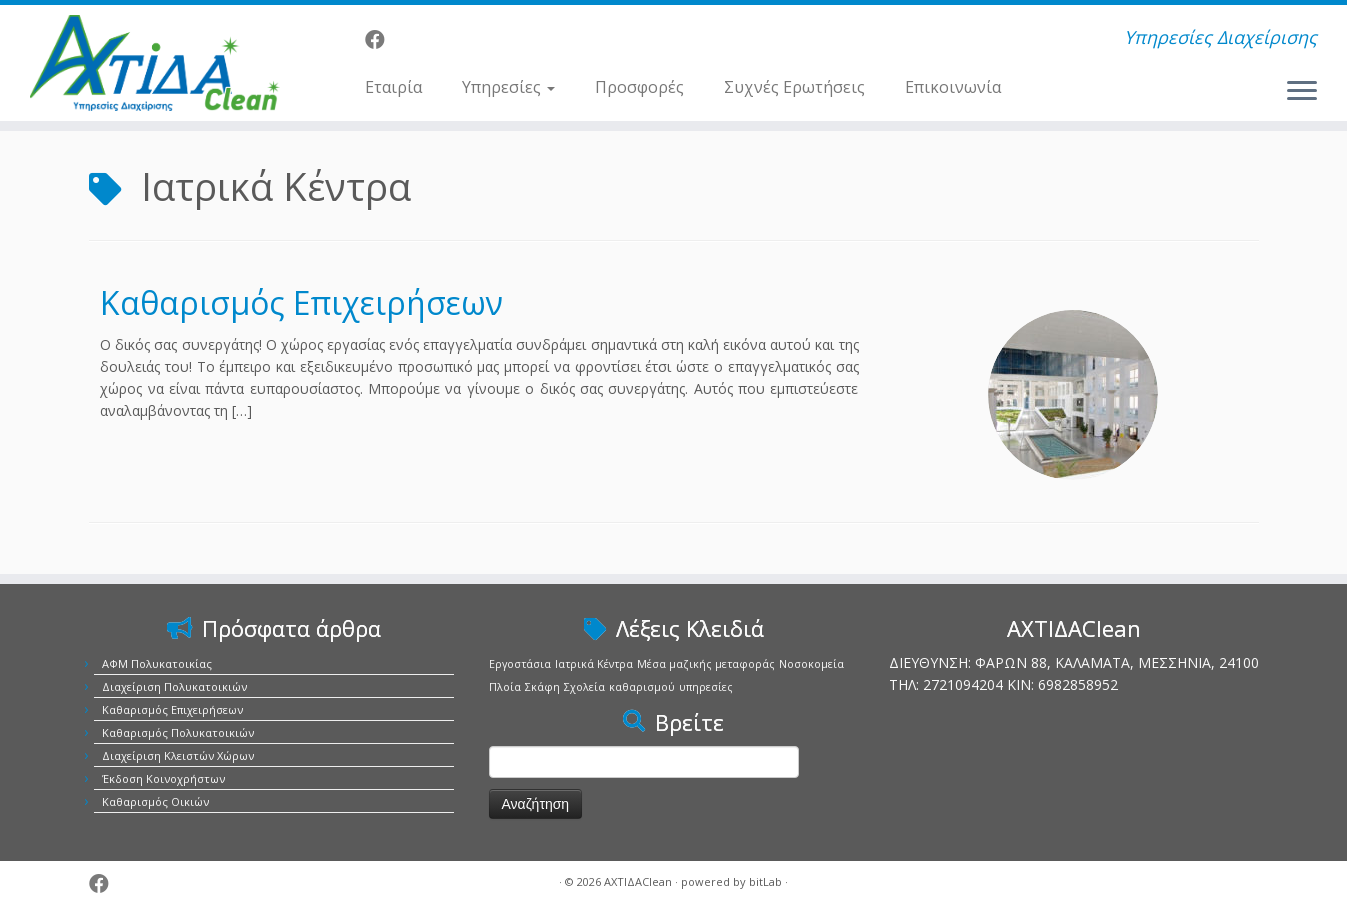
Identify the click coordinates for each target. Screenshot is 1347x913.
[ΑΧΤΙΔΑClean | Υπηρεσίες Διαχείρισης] (155, 63)
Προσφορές (639, 87)
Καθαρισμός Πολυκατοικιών (178, 732)
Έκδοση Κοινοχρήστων (163, 778)
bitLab (765, 881)
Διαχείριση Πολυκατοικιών (174, 686)
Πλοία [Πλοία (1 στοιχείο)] (505, 687)
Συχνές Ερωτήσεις (794, 87)
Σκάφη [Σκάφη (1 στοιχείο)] (542, 687)
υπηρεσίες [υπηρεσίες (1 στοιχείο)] (706, 687)
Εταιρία (393, 87)
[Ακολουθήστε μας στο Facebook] (381, 39)
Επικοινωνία (953, 87)
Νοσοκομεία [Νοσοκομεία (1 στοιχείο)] (811, 664)
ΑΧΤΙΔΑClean (638, 881)
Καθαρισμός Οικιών (155, 801)
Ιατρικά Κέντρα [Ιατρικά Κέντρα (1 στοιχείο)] (594, 664)
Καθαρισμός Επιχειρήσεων (301, 302)
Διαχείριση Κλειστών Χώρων (178, 755)
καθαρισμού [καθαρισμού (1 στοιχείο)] (642, 687)
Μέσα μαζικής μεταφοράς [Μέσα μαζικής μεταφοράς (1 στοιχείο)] (706, 664)
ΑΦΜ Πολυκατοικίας (157, 663)
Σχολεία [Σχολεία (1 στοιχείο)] (584, 687)
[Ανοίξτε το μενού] (1302, 92)
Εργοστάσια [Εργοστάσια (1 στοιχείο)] (520, 664)
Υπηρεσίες (508, 87)
